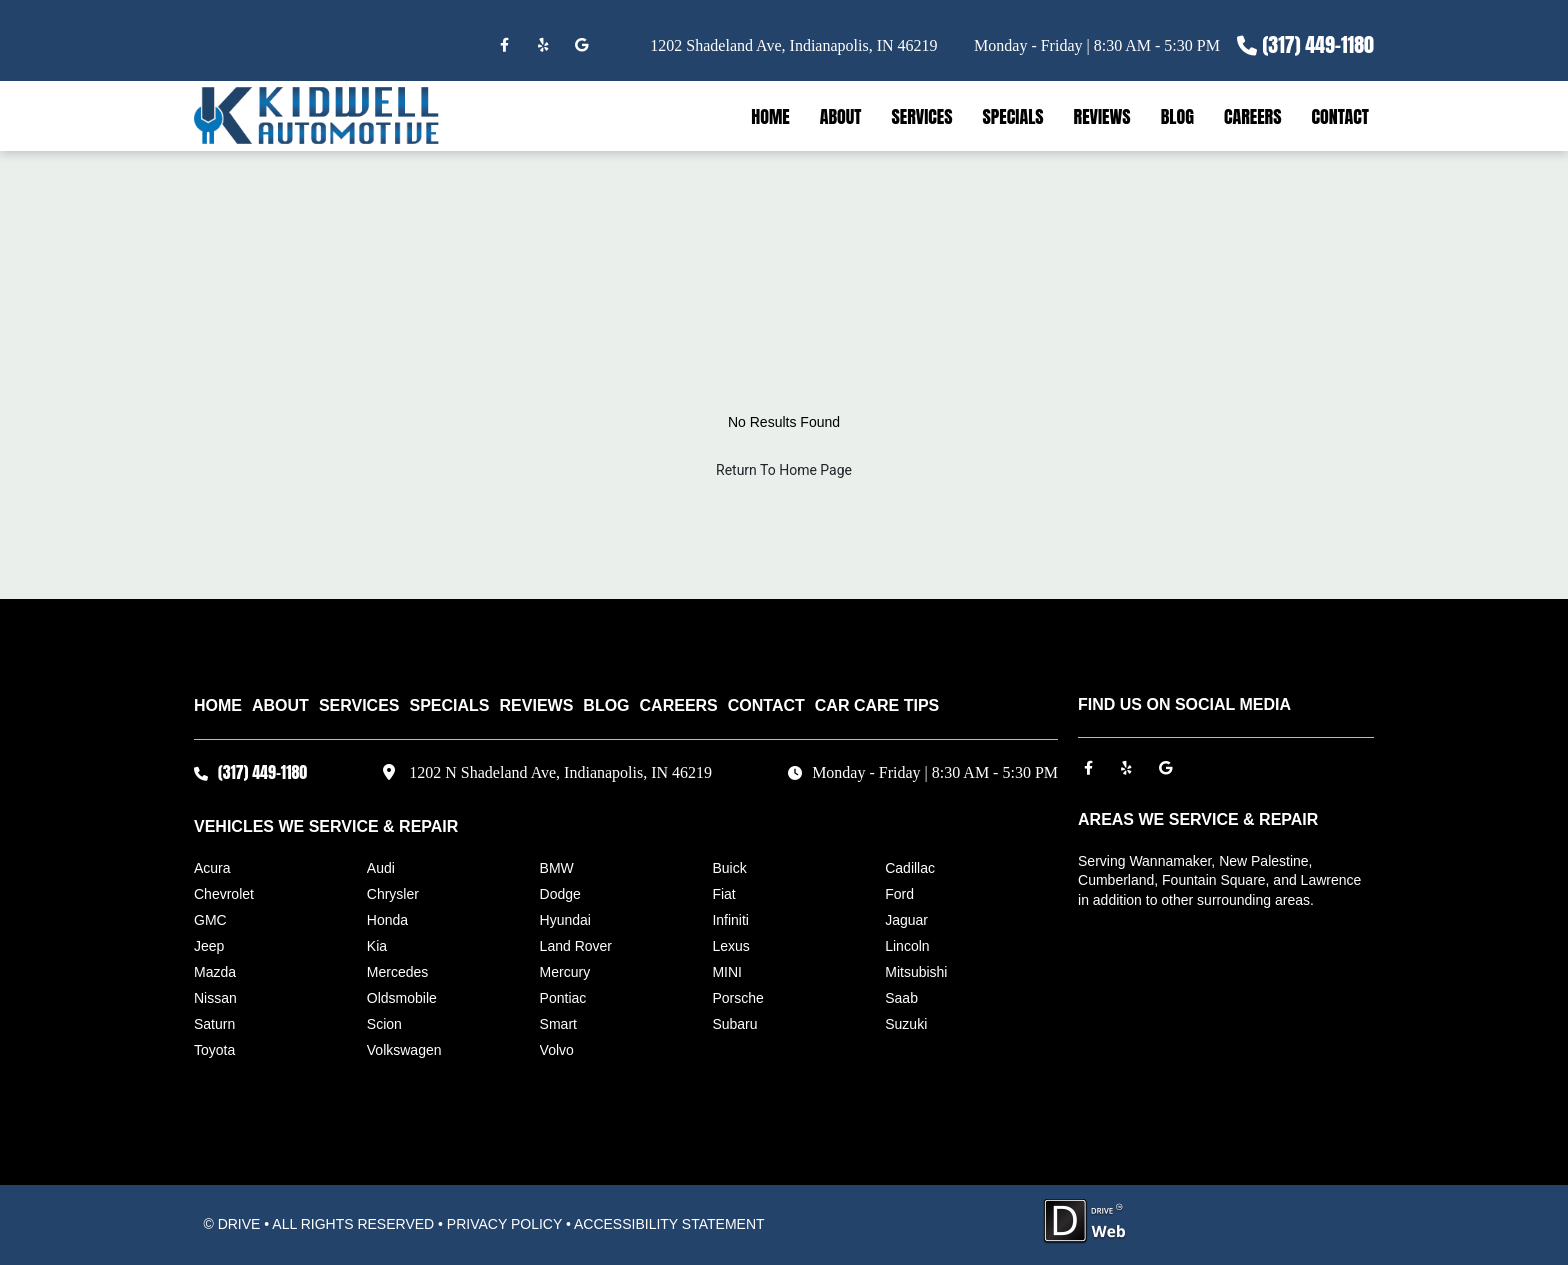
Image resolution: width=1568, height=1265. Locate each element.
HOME (770, 116)
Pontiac (563, 998)
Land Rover (576, 946)
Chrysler (393, 894)
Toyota (214, 1050)
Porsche (737, 998)
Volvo (557, 1050)
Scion (384, 1024)
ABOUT (841, 116)
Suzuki (906, 1024)
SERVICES (921, 116)
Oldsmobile (402, 998)
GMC (210, 920)
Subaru (734, 1024)
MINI (727, 972)
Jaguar (906, 920)
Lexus (730, 946)
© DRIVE (231, 1224)
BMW (557, 868)
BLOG (1177, 116)
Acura (212, 868)
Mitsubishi (916, 972)
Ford (899, 894)
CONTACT (1340, 116)
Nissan (215, 998)
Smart (558, 1024)
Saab (901, 998)
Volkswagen (404, 1050)
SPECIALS (1013, 116)
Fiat (723, 894)
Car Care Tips (877, 705)
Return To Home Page (784, 470)
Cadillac (910, 868)
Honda (387, 920)
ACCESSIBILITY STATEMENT (669, 1224)
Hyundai (565, 920)
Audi (381, 868)
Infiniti (730, 920)
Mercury (565, 972)
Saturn (214, 1024)
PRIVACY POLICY (504, 1224)
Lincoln (907, 946)
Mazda (215, 972)
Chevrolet (224, 894)
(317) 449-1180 (1318, 44)
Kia (377, 946)
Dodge (560, 894)
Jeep (209, 946)
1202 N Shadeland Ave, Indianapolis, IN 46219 (560, 772)
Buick (729, 868)
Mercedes (397, 972)
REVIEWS (1102, 116)
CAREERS (1253, 116)
